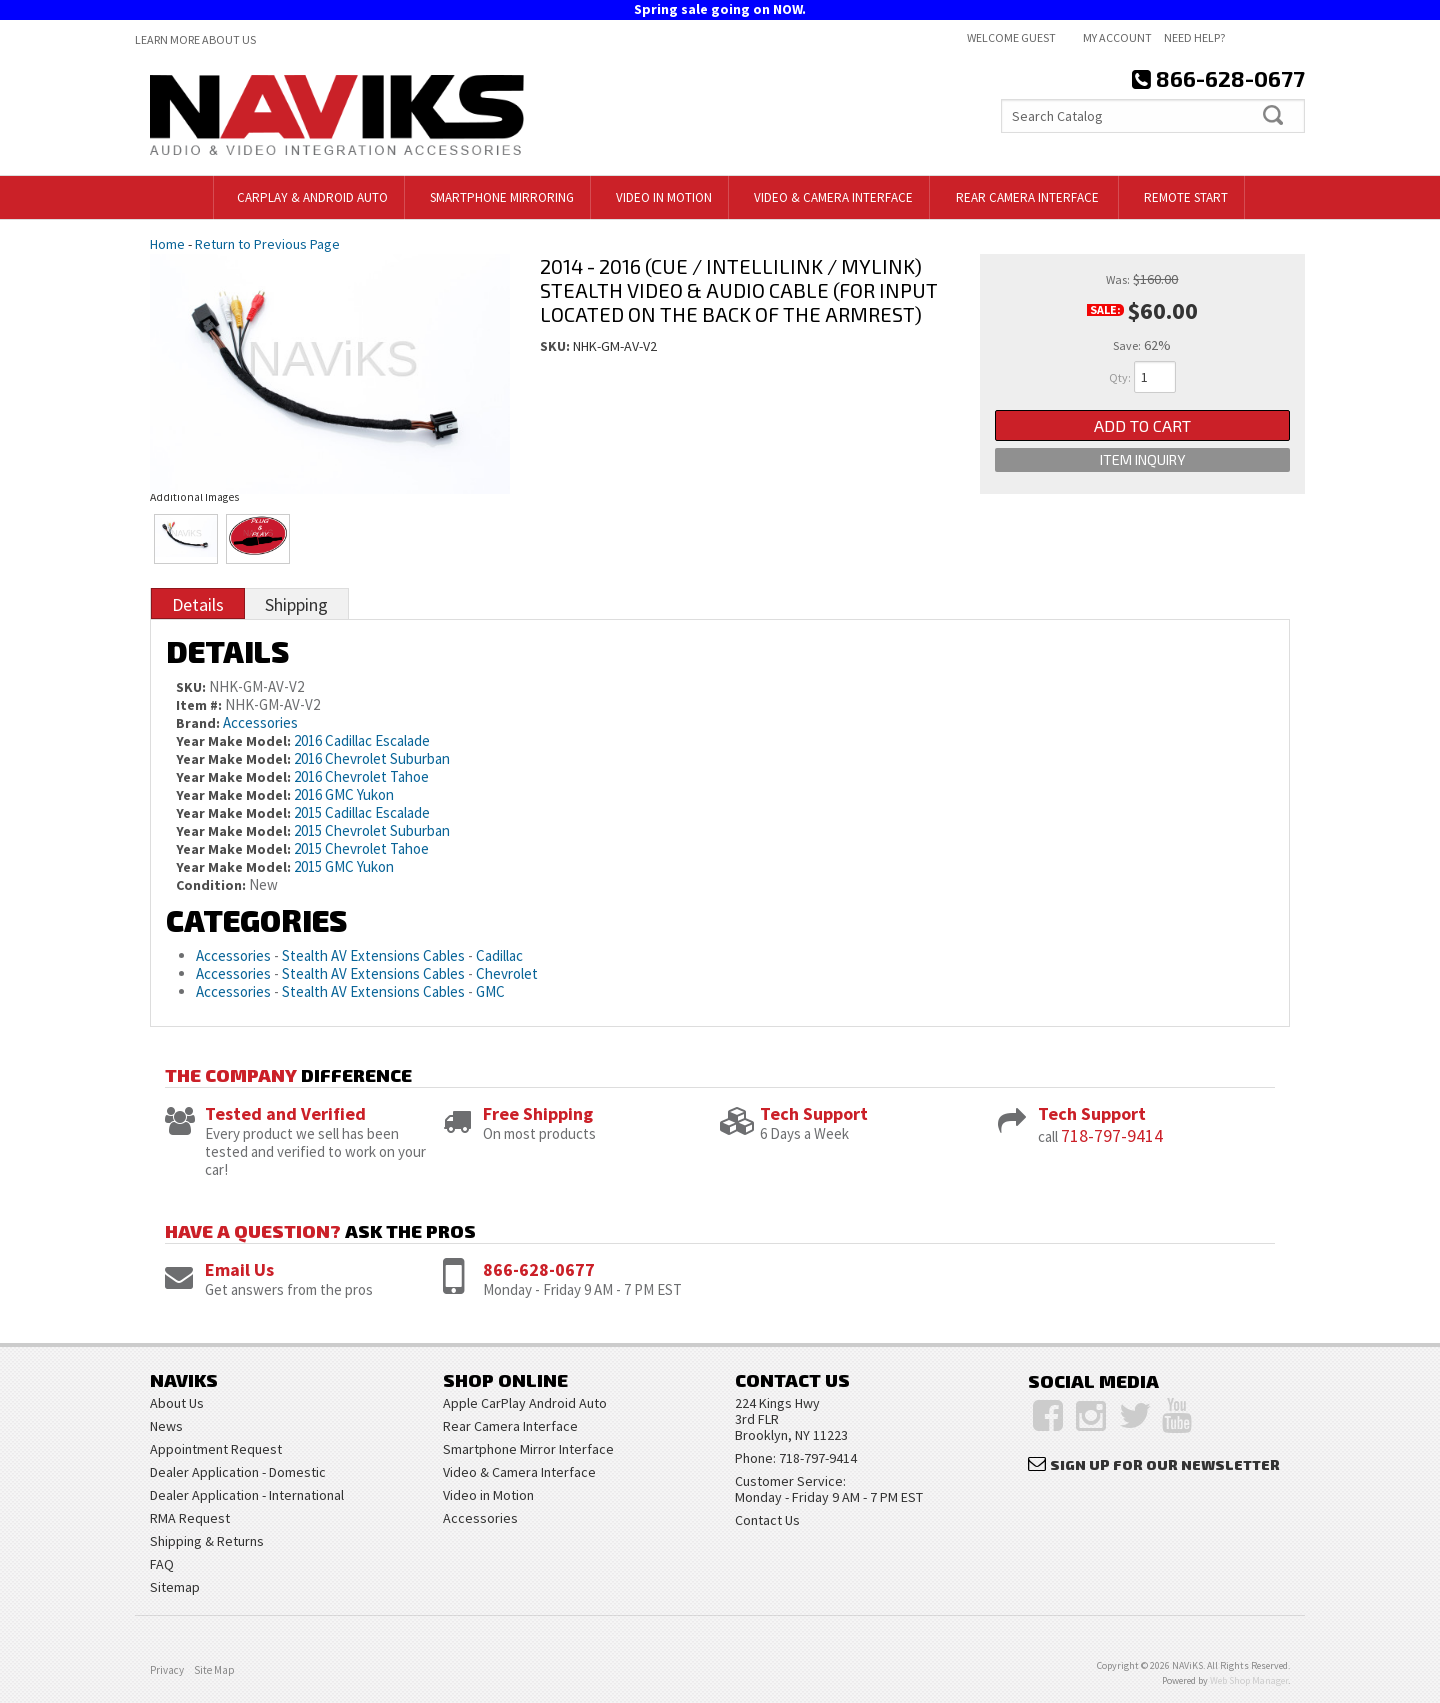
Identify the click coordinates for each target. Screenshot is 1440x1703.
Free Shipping (538, 1113)
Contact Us (767, 1520)
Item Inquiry (1142, 471)
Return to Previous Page (267, 244)
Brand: (198, 723)
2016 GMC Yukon (344, 794)
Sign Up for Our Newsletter (1165, 1464)
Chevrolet (507, 973)
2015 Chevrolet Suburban (372, 830)
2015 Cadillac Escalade (362, 812)
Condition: (211, 885)
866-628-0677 (539, 1269)
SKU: (556, 346)
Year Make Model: (233, 741)
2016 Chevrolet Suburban (372, 758)
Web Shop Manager (1249, 1680)
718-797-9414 (1112, 1135)
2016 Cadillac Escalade (362, 740)
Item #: (200, 705)
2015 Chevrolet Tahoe (361, 848)
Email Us (239, 1269)
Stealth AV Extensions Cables (373, 955)
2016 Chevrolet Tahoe (361, 776)
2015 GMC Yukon (344, 866)
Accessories (260, 722)
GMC (490, 991)
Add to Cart (1142, 428)
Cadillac (499, 955)
